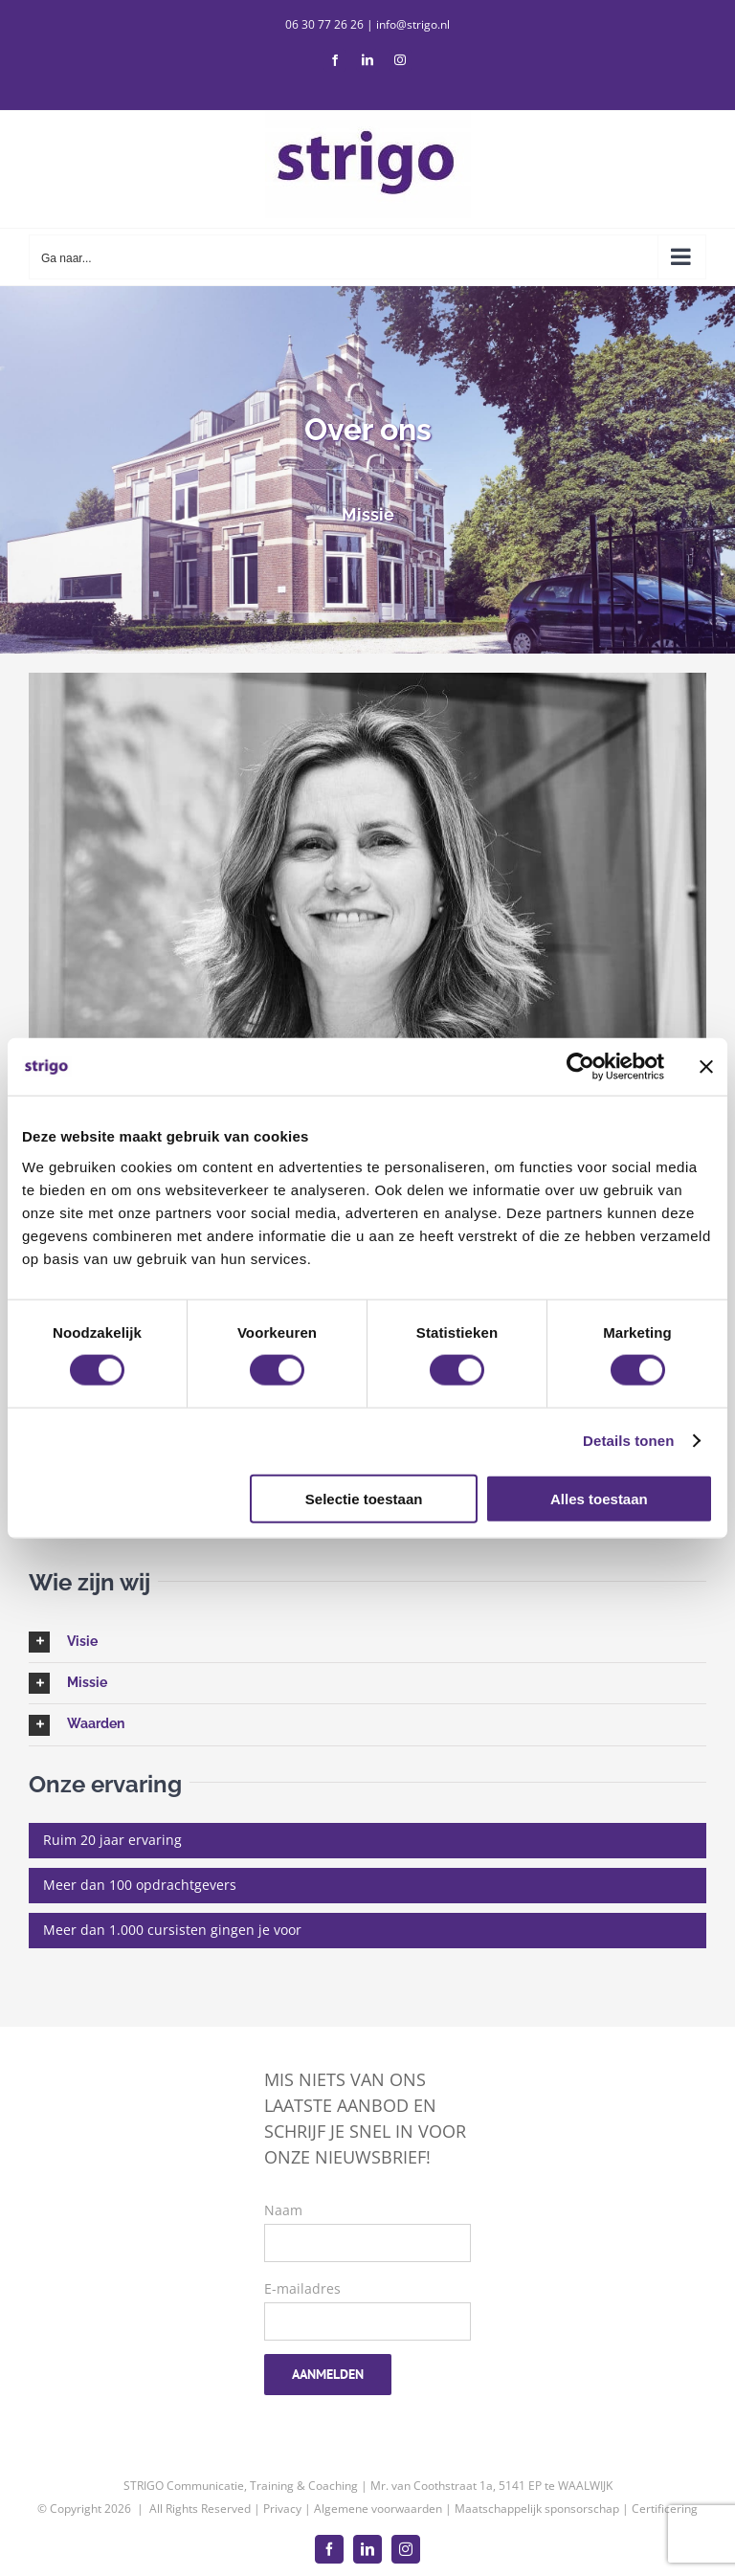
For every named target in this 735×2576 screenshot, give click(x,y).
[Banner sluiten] (706, 1067)
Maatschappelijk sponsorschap (537, 2508)
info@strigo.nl (413, 24)
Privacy (282, 2508)
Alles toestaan (599, 1498)
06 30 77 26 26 (324, 24)
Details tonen (628, 1440)
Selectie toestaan (364, 1498)
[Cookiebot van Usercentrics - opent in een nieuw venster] (580, 1067)
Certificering (665, 2508)
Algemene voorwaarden (378, 2508)
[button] (367, 1642)
